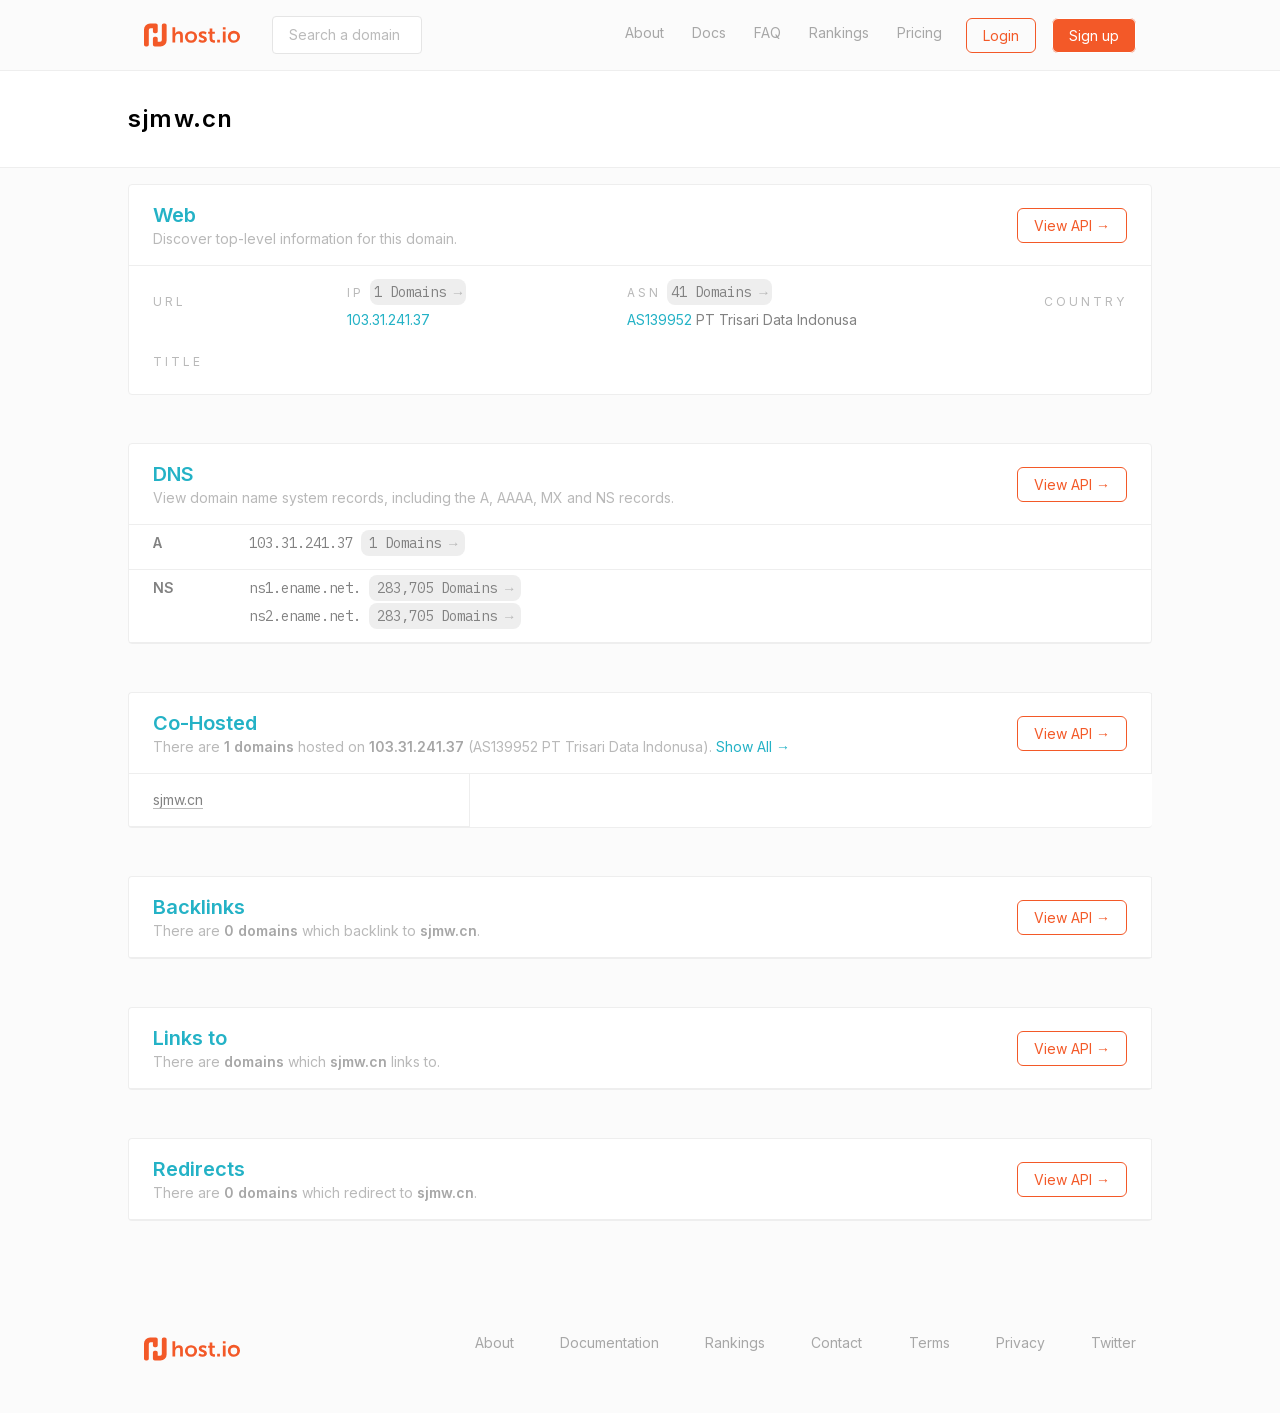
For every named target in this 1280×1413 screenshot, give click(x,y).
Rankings (839, 32)
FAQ (767, 32)
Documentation (609, 1342)
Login (1001, 35)
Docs (709, 32)
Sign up (1094, 35)
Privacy (1020, 1342)
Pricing (919, 32)
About (644, 32)
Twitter (1113, 1342)
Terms (929, 1342)
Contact (836, 1342)
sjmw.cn (178, 799)
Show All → (753, 746)
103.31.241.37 (388, 319)
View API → (1072, 225)
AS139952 (661, 319)
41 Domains (719, 292)
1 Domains (418, 292)
